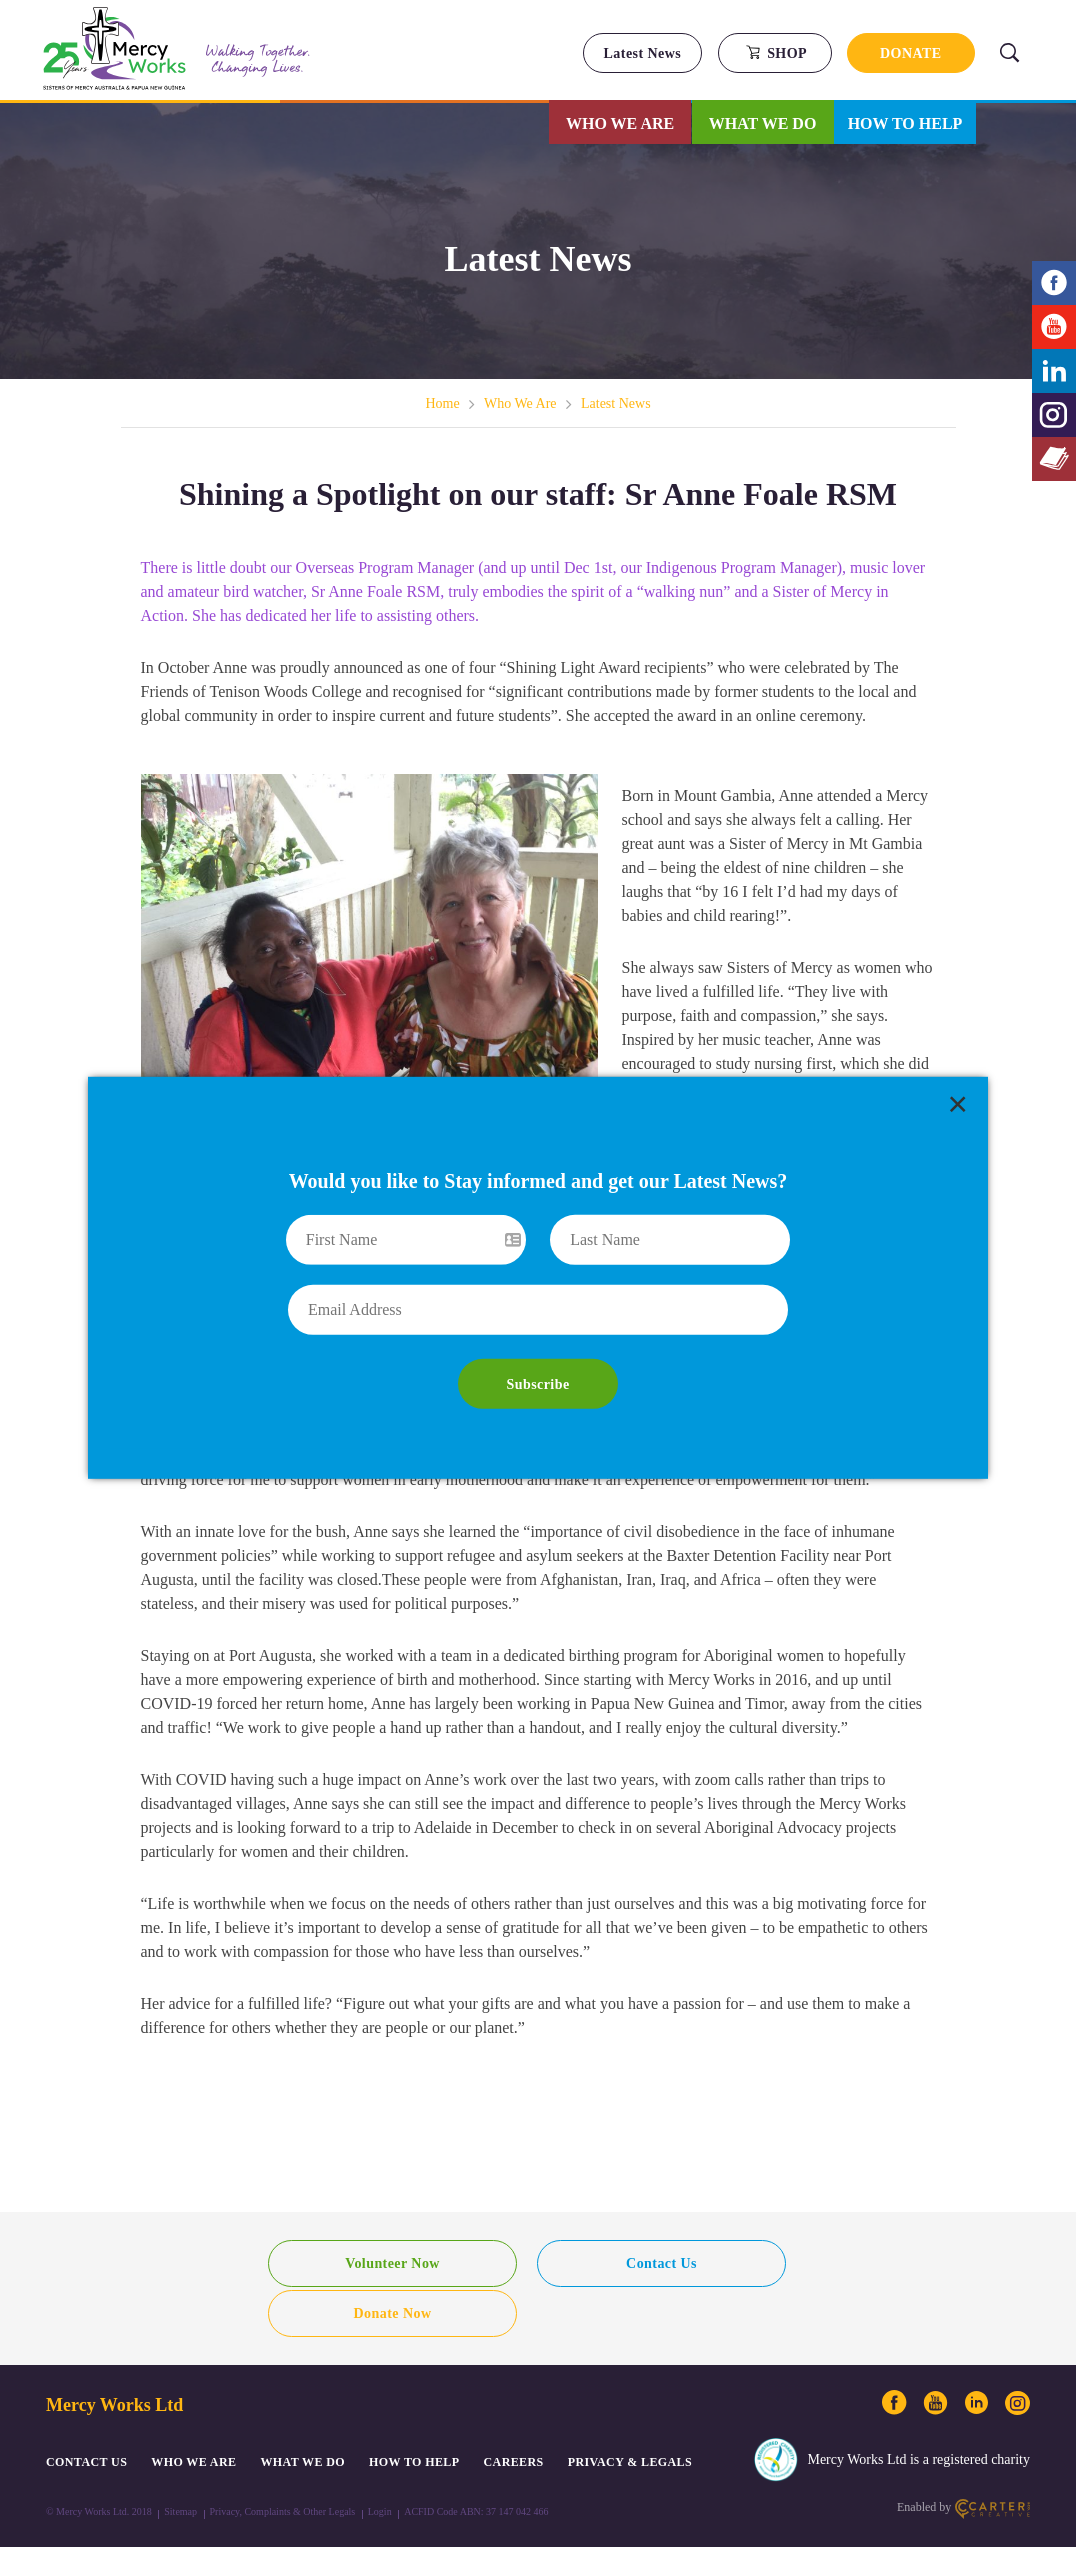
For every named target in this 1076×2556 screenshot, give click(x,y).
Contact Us (538, 2263)
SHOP (776, 53)
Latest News (643, 53)
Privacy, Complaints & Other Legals (283, 2461)
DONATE (911, 53)
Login (380, 2461)
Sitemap (180, 2461)
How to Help (905, 123)
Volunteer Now (351, 2263)
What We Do (763, 123)
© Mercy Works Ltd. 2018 (99, 2461)
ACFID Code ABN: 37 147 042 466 (476, 2461)
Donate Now (725, 2263)
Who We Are (620, 123)
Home (442, 403)
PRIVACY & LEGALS (630, 2412)
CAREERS (514, 2412)
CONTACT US (86, 2412)
